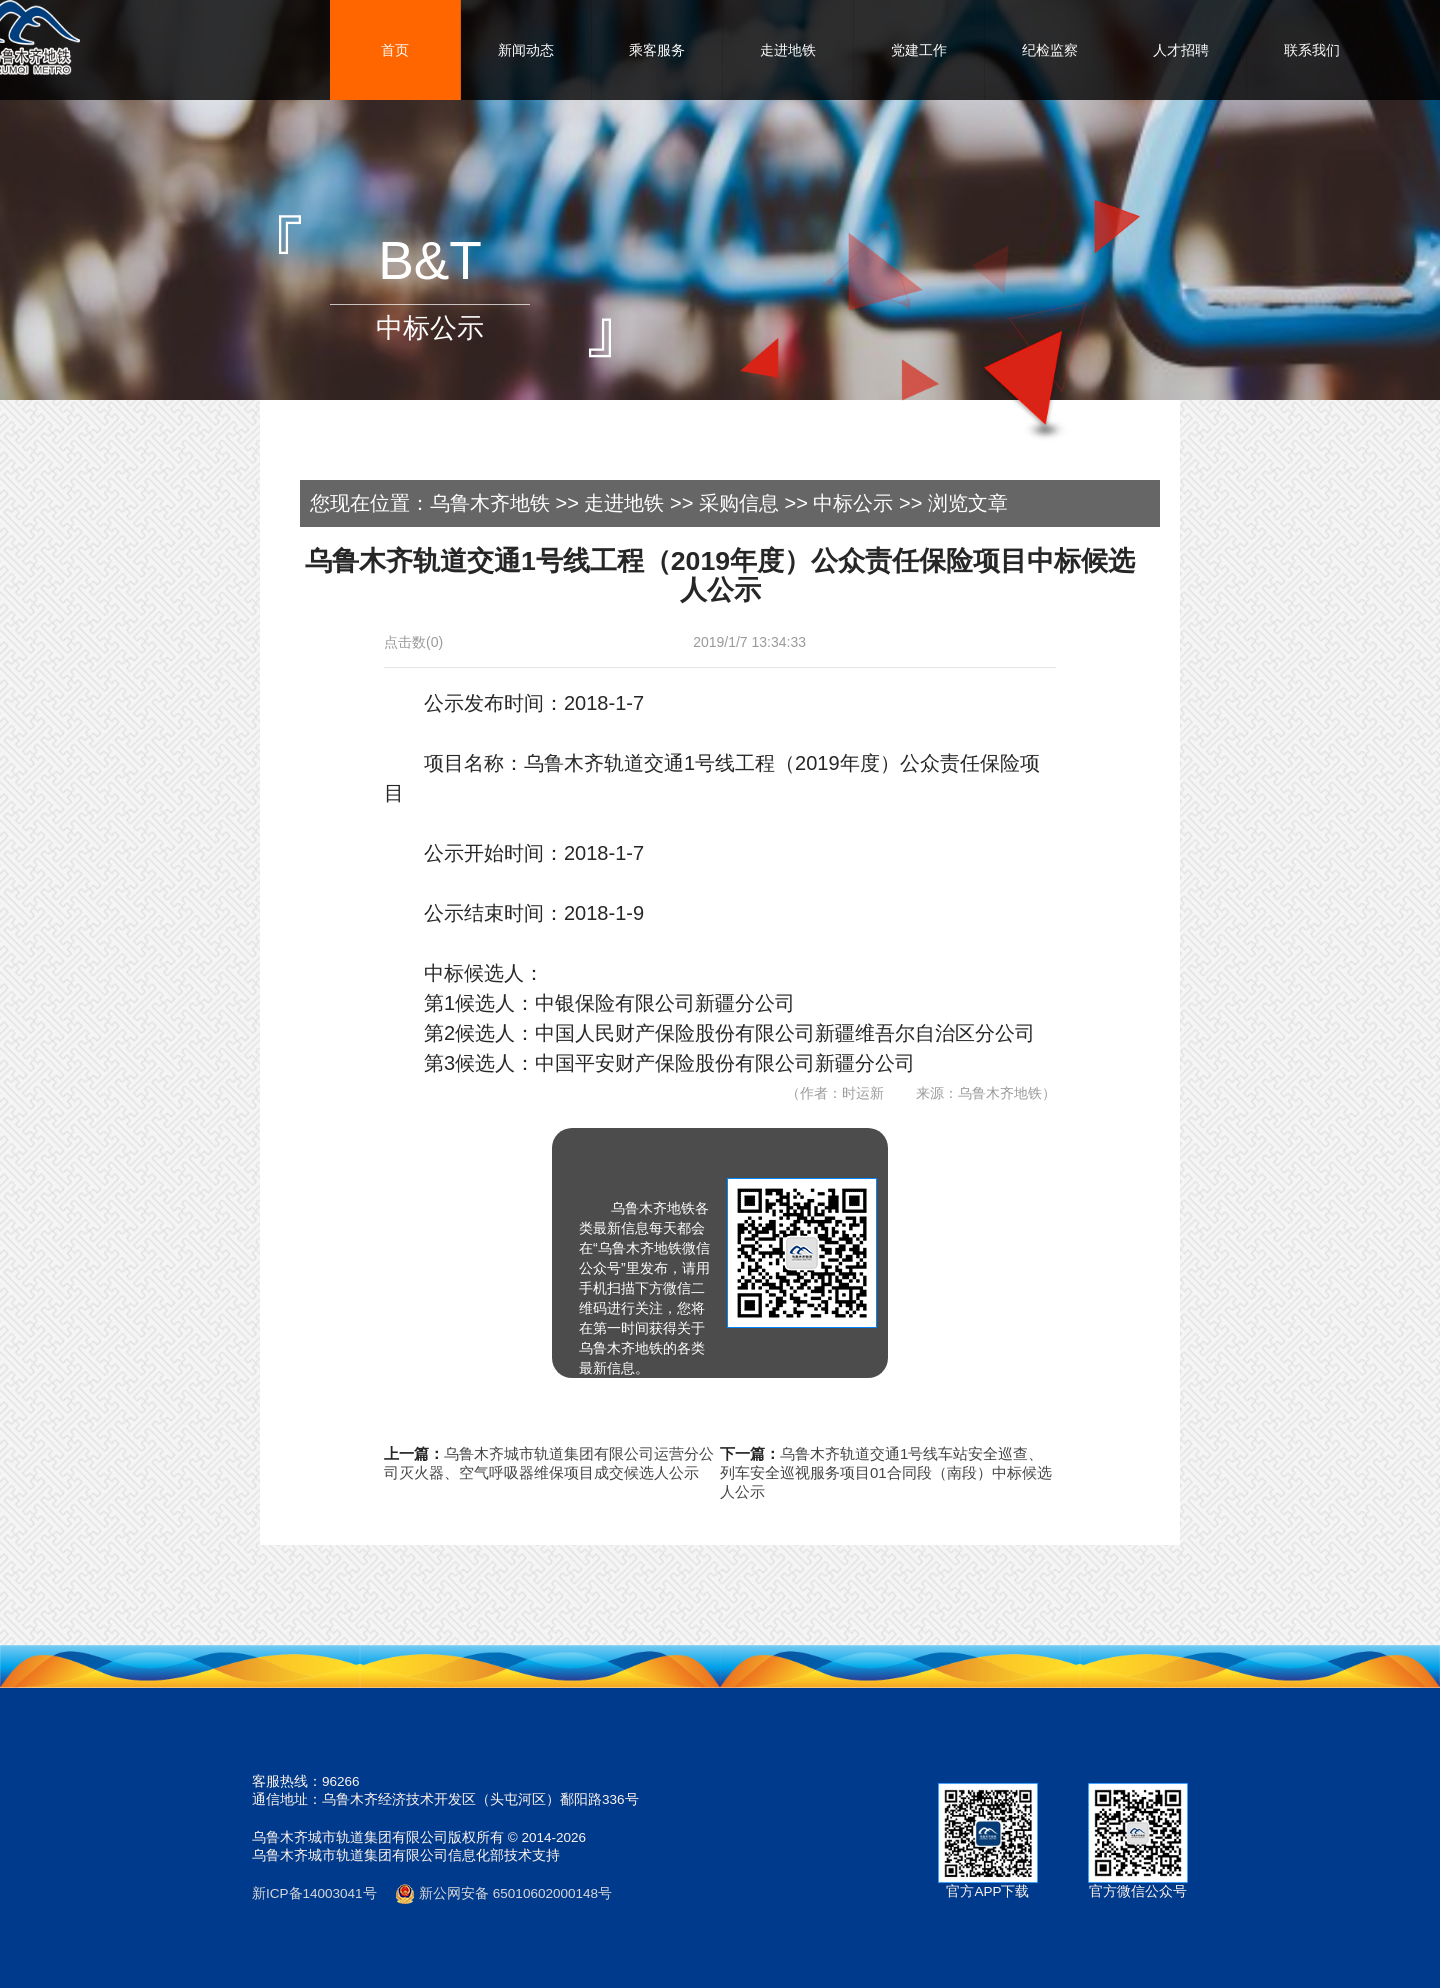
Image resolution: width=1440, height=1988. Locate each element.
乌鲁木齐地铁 (490, 503)
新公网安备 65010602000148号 (503, 1893)
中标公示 (853, 503)
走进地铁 (788, 50)
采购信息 (739, 503)
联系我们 (1312, 50)
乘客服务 (657, 50)
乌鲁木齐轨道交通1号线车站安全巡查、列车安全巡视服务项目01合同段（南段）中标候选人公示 (886, 1472)
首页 (395, 50)
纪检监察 (1050, 50)
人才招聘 (1181, 50)
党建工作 (919, 50)
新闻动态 (526, 50)
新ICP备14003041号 (314, 1893)
